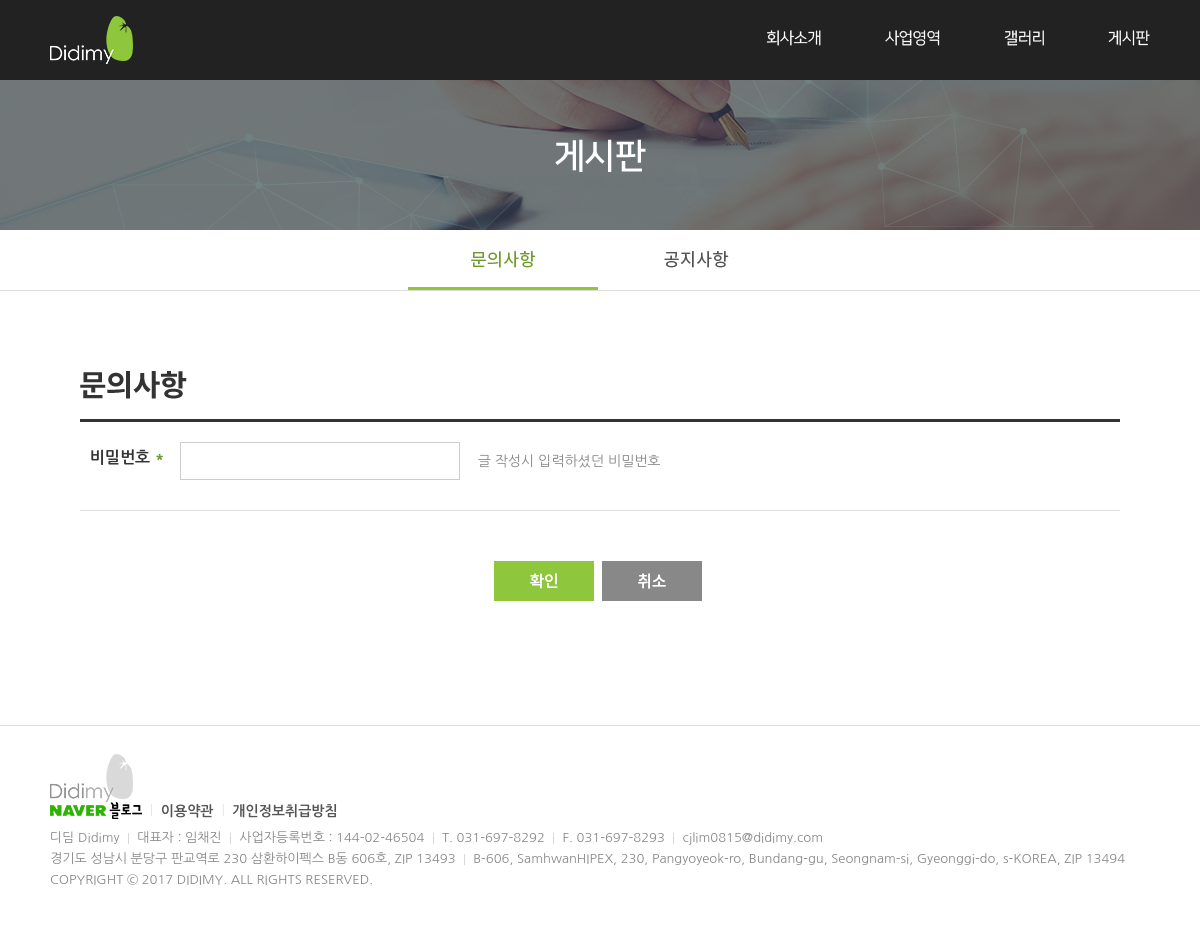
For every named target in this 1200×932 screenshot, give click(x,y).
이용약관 (189, 811)
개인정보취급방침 (284, 811)
